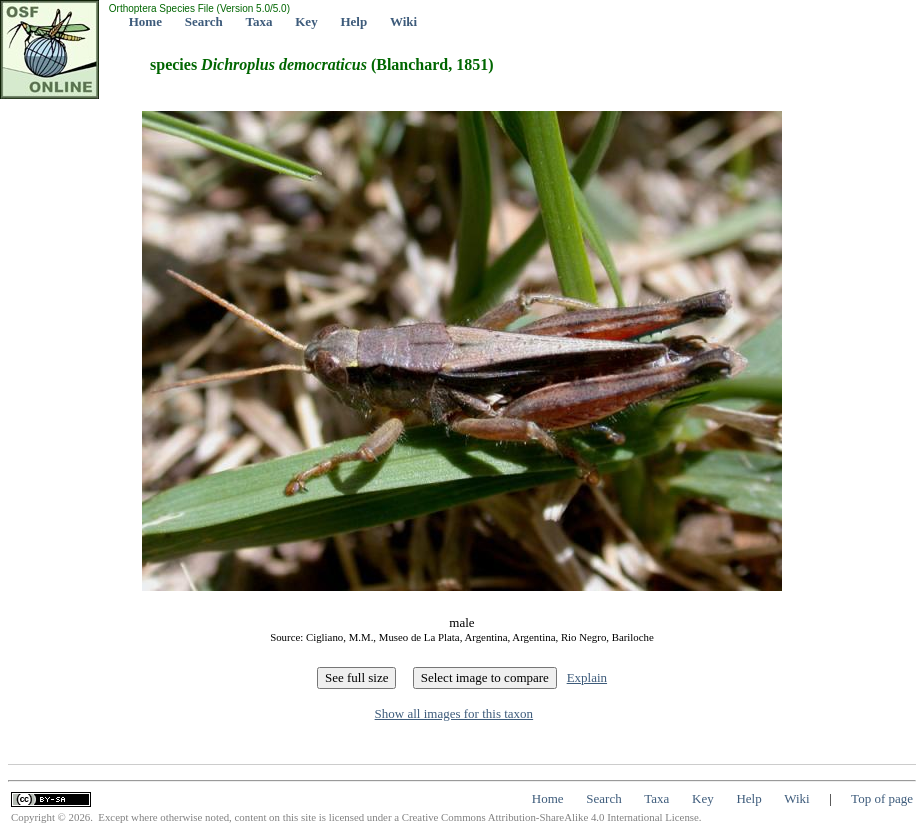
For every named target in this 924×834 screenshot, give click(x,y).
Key (306, 21)
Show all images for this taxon (454, 713)
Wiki (403, 21)
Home (145, 21)
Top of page (882, 798)
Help (353, 21)
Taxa (259, 21)
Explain (587, 677)
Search (204, 21)
